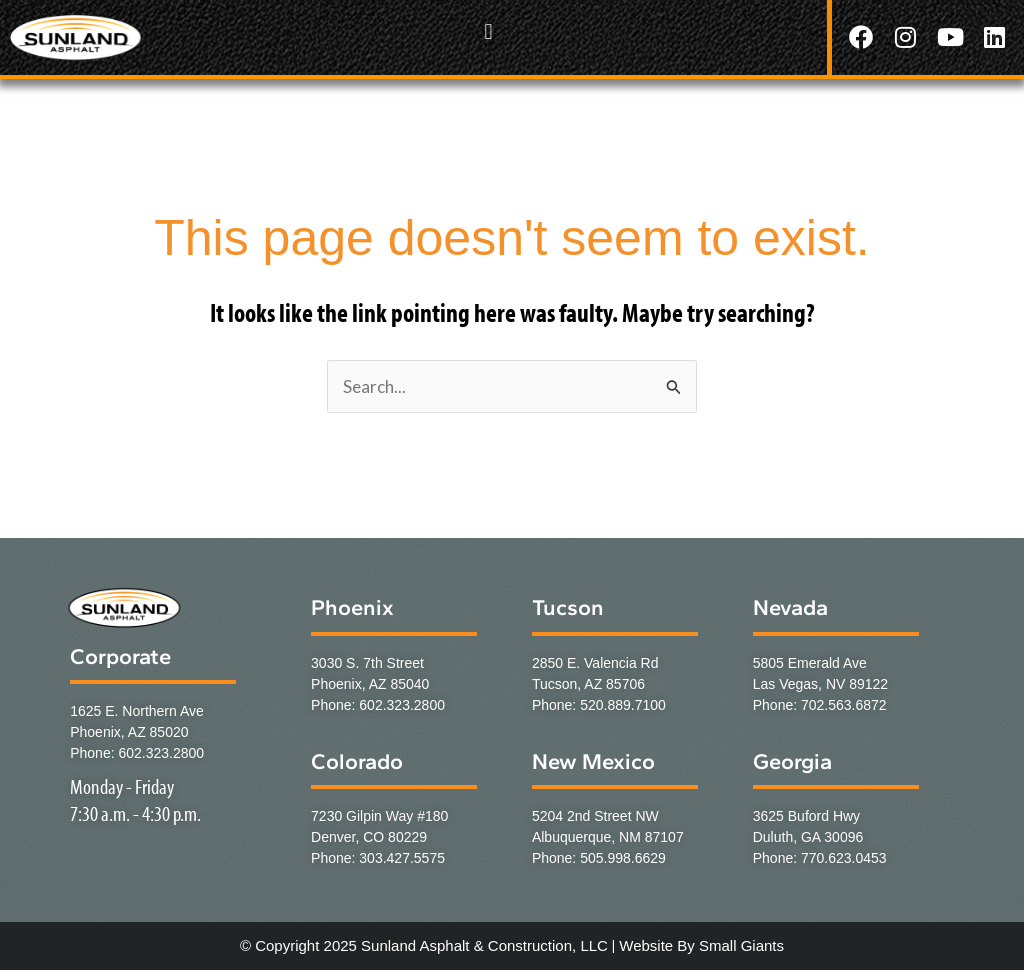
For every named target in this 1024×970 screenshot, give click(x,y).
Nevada (790, 607)
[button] (488, 32)
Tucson (568, 607)
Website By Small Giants (701, 945)
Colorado (357, 761)
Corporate (120, 656)
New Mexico (593, 761)
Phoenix (352, 607)
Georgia (792, 761)
